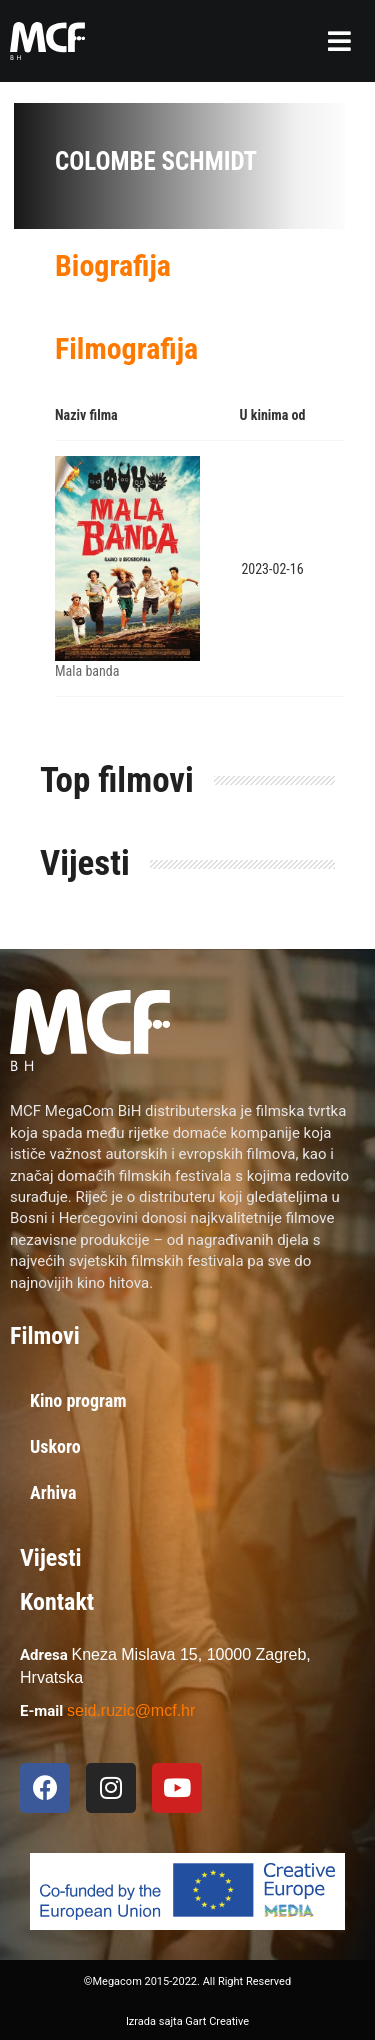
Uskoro (55, 1446)
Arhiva (53, 1492)
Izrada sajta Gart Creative (187, 2021)
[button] (339, 41)
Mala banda (87, 671)
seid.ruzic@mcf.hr (131, 1710)
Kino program (78, 1400)
